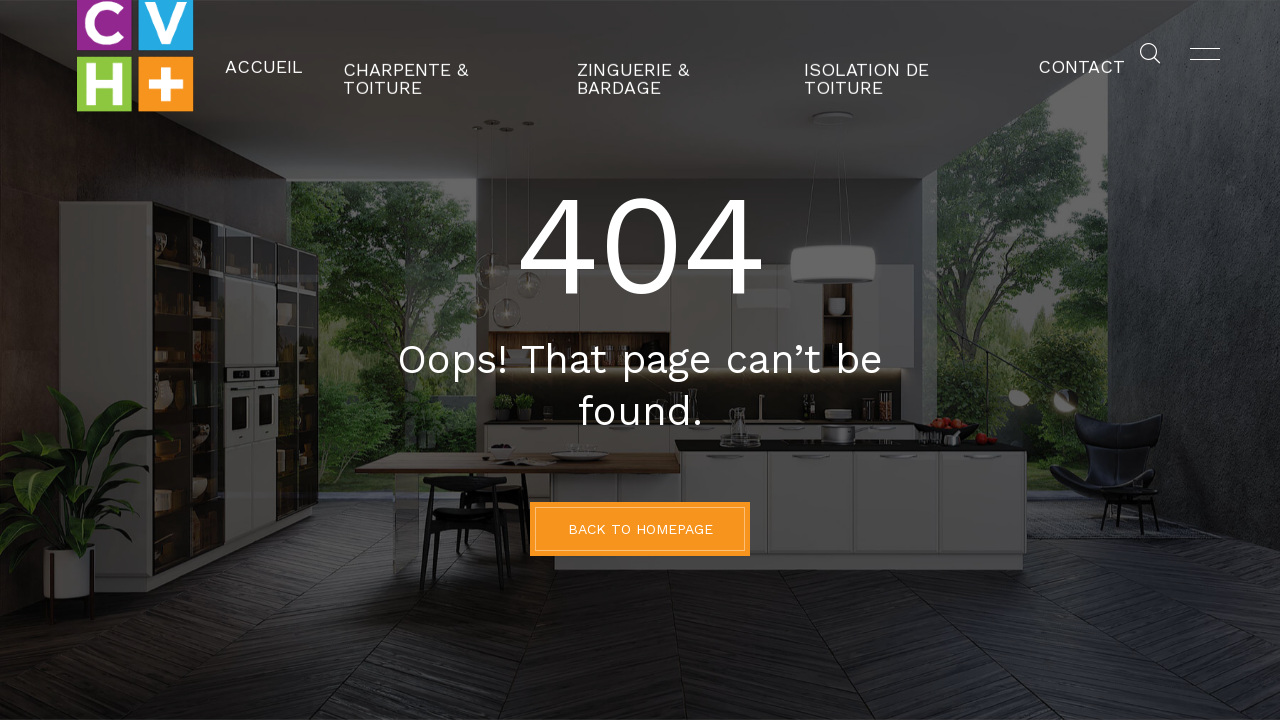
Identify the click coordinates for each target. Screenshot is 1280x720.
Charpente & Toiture (470, 55)
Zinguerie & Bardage (671, 55)
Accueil (319, 55)
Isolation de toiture (872, 55)
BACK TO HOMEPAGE (640, 529)
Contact (1027, 55)
